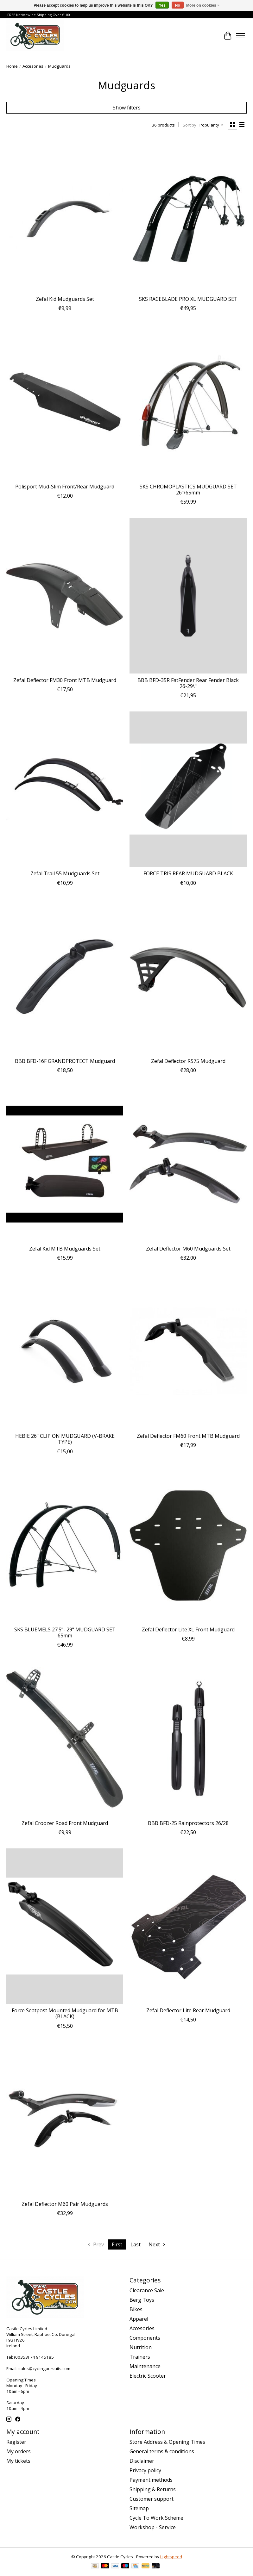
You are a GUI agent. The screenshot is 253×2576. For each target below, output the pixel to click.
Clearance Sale (147, 2290)
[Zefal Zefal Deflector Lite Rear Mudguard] (188, 1926)
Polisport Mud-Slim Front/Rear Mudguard (64, 486)
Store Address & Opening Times (167, 2441)
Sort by (189, 125)
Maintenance (145, 2366)
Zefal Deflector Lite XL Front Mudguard (188, 1629)
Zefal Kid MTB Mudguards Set (64, 1248)
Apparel (139, 2318)
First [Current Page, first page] (117, 2244)
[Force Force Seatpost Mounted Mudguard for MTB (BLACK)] (64, 1926)
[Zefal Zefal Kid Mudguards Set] (64, 214)
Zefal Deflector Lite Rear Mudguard (188, 2010)
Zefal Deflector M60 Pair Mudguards (65, 2203)
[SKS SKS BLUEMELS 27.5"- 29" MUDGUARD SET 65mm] (64, 1545)
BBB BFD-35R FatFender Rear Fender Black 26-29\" (188, 683)
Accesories (32, 66)
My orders (18, 2451)
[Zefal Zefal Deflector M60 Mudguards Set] (188, 1164)
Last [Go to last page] (135, 2244)
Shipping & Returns (153, 2489)
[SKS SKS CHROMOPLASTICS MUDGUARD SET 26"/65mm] (188, 402)
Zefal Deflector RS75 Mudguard (188, 1061)
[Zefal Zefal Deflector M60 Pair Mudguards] (64, 2119)
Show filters (127, 107)
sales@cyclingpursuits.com (44, 2368)
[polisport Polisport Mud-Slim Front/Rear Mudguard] (64, 402)
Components (145, 2337)
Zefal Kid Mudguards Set (65, 298)
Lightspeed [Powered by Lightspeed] (171, 2557)
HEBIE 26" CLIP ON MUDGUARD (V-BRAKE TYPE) (65, 1438)
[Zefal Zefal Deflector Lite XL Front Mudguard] (188, 1545)
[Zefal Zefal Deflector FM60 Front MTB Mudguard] (188, 1351)
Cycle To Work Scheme (156, 2517)
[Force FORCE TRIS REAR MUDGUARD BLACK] (188, 789)
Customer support (152, 2498)
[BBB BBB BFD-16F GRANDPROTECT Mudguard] (64, 976)
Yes (162, 5)
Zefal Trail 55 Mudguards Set (64, 873)
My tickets (18, 2460)
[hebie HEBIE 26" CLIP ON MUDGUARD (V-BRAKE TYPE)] (64, 1351)
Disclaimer (142, 2460)
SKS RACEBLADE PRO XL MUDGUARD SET (188, 298)
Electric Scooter (148, 2375)
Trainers (140, 2356)
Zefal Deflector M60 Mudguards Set (188, 1248)
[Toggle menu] (240, 35)
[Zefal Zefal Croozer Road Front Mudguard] (64, 1738)
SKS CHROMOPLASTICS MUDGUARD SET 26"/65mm (188, 489)
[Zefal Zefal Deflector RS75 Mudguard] (188, 976)
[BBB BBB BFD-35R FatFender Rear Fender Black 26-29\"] (188, 595)
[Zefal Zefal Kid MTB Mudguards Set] (64, 1164)
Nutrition (141, 2347)
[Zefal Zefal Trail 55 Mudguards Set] (64, 789)
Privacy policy (145, 2470)
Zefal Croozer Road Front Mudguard (65, 1823)
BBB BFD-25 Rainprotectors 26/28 (188, 1823)
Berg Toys (142, 2299)
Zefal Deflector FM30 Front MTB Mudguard (64, 680)
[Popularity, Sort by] (211, 125)
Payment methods (151, 2479)
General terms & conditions (162, 2451)
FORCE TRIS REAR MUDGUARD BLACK (188, 873)
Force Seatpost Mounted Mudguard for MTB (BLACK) (65, 2013)
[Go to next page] (157, 2244)
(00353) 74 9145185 (34, 2357)
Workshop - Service (153, 2527)
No (177, 5)
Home (12, 66)
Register (16, 2441)
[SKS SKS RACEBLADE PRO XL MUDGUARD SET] (188, 214)
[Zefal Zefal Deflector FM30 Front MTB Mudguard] (64, 595)
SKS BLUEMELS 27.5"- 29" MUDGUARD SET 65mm (65, 1632)
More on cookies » (202, 5)
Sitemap (139, 2508)
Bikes (136, 2309)
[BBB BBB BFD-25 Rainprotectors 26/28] (188, 1738)
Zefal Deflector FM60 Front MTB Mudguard (188, 1435)
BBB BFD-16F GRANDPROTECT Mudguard (65, 1061)
